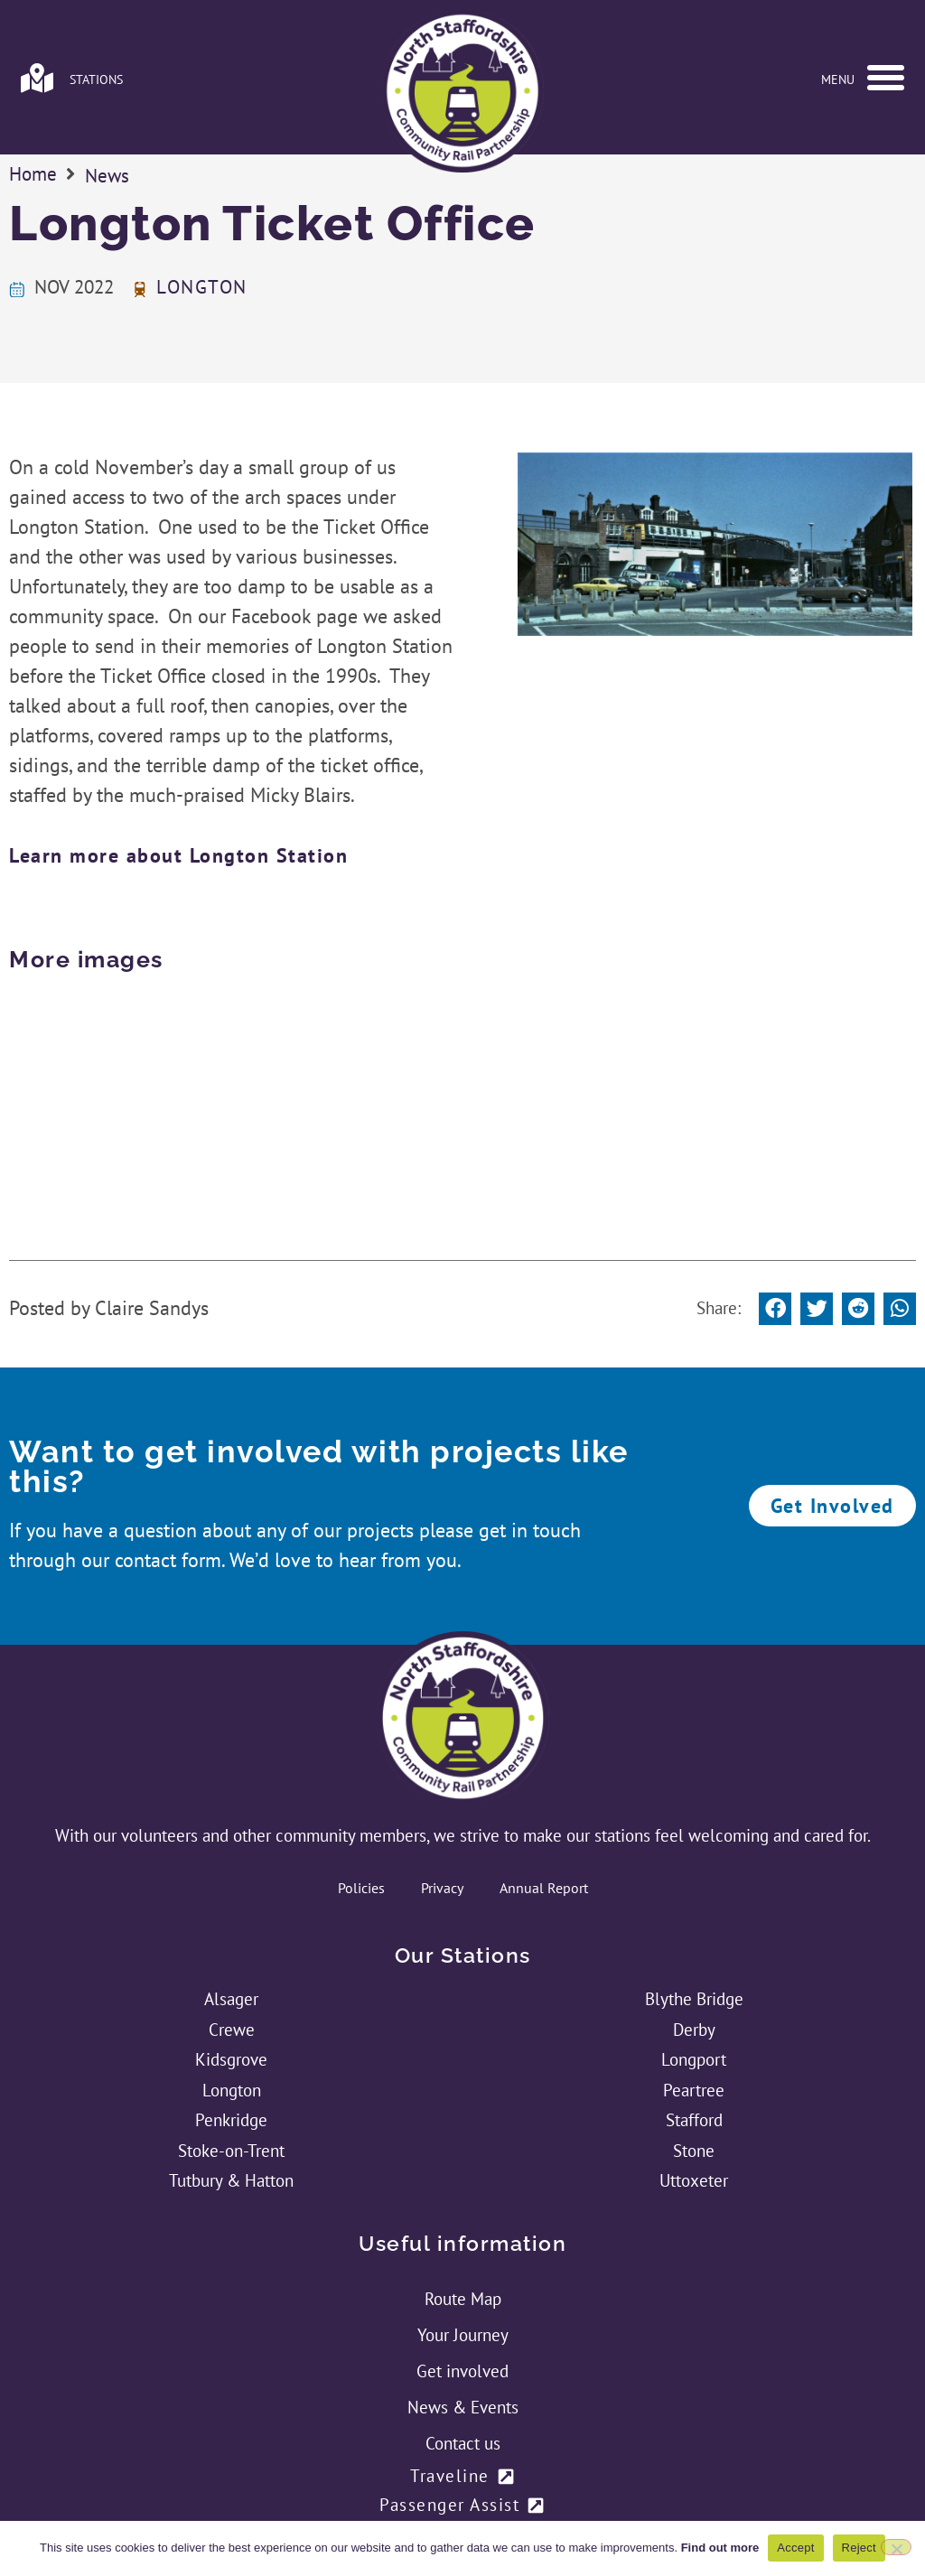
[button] (885, 77)
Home (33, 249)
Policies (361, 1744)
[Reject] (896, 2547)
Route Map (463, 2155)
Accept (795, 2547)
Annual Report (544, 1744)
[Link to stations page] (37, 77)
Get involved (462, 2227)
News (107, 250)
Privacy (442, 1744)
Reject (859, 2547)
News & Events (463, 2263)
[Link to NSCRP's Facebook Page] (439, 2455)
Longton (202, 362)
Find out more (720, 2547)
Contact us (462, 2299)
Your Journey (463, 2191)
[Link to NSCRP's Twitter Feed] (486, 2455)
